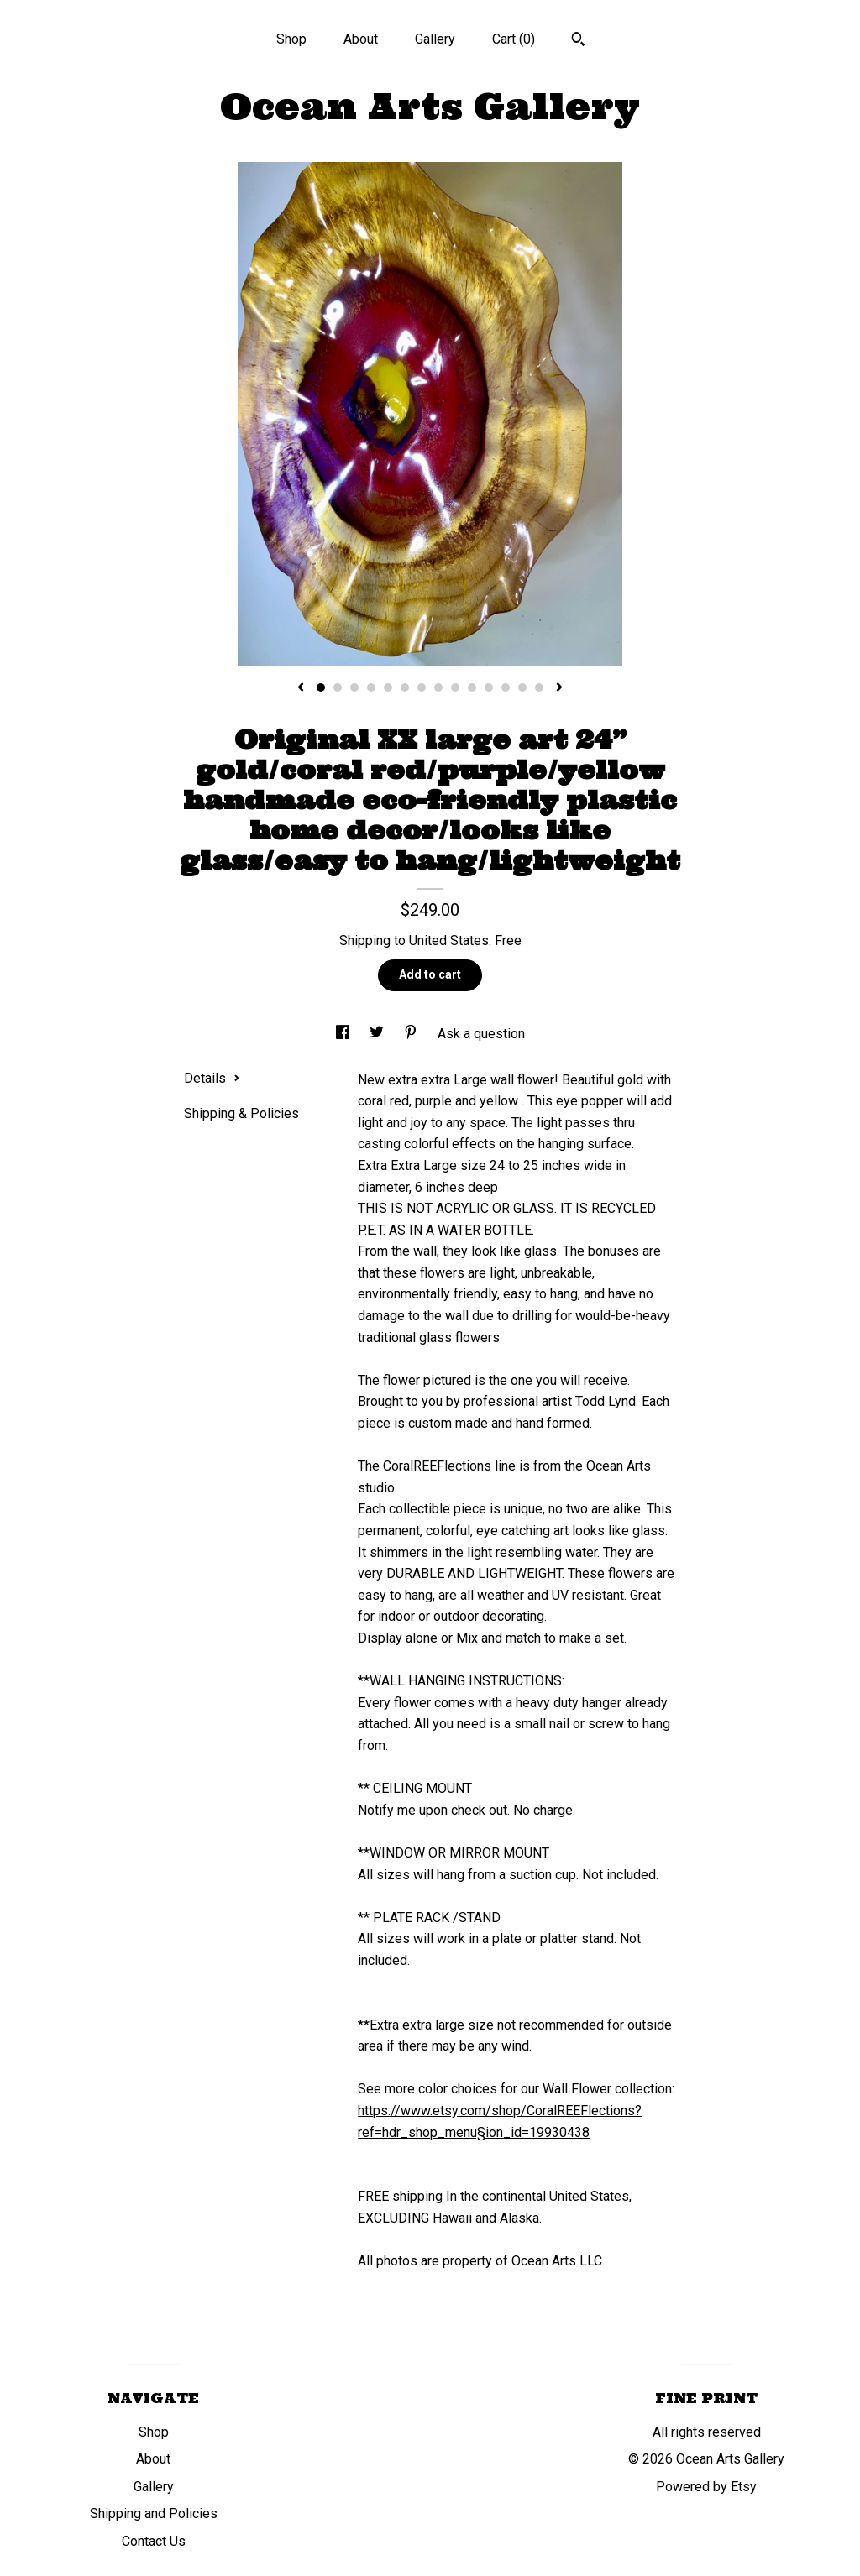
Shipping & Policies (241, 1113)
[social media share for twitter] (378, 1034)
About (360, 39)
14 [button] (539, 687)
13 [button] (522, 687)
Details (212, 1078)
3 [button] (354, 687)
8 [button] (438, 687)
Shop (291, 39)
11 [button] (489, 687)
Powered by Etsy (706, 2487)
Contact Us (154, 2541)
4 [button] (371, 687)
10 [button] (472, 687)
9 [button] (455, 687)
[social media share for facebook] (344, 1034)
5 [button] (388, 687)
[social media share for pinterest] (412, 1034)
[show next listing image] (559, 688)
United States (449, 940)
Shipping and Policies (154, 2513)
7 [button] (421, 687)
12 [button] (505, 687)
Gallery (435, 39)
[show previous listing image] (300, 688)
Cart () (513, 39)
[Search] (578, 41)
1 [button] (321, 687)
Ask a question (481, 1034)
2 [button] (337, 687)
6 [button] (405, 687)
